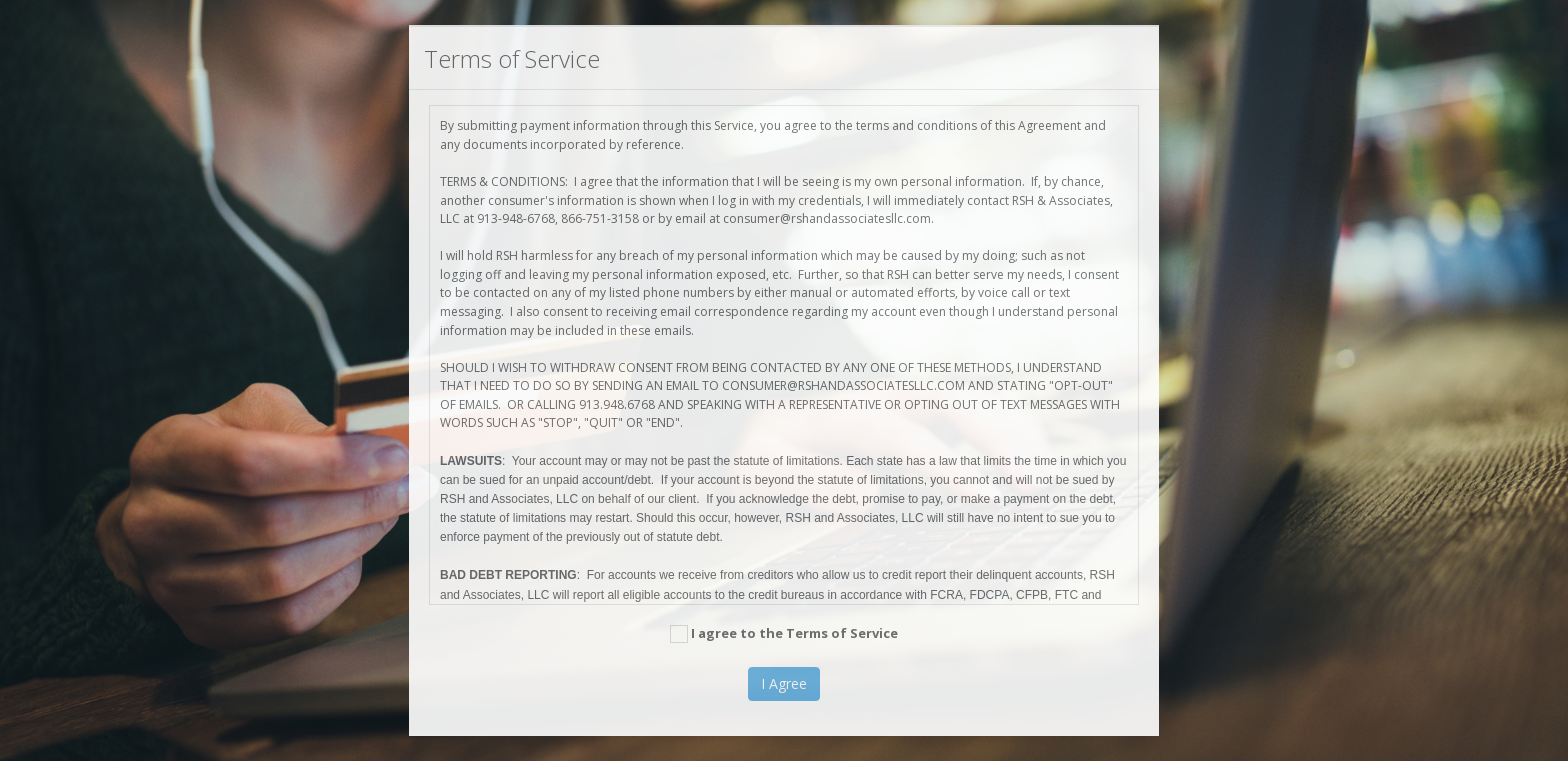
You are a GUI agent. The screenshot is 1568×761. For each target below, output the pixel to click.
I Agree (784, 683)
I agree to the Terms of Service (784, 634)
